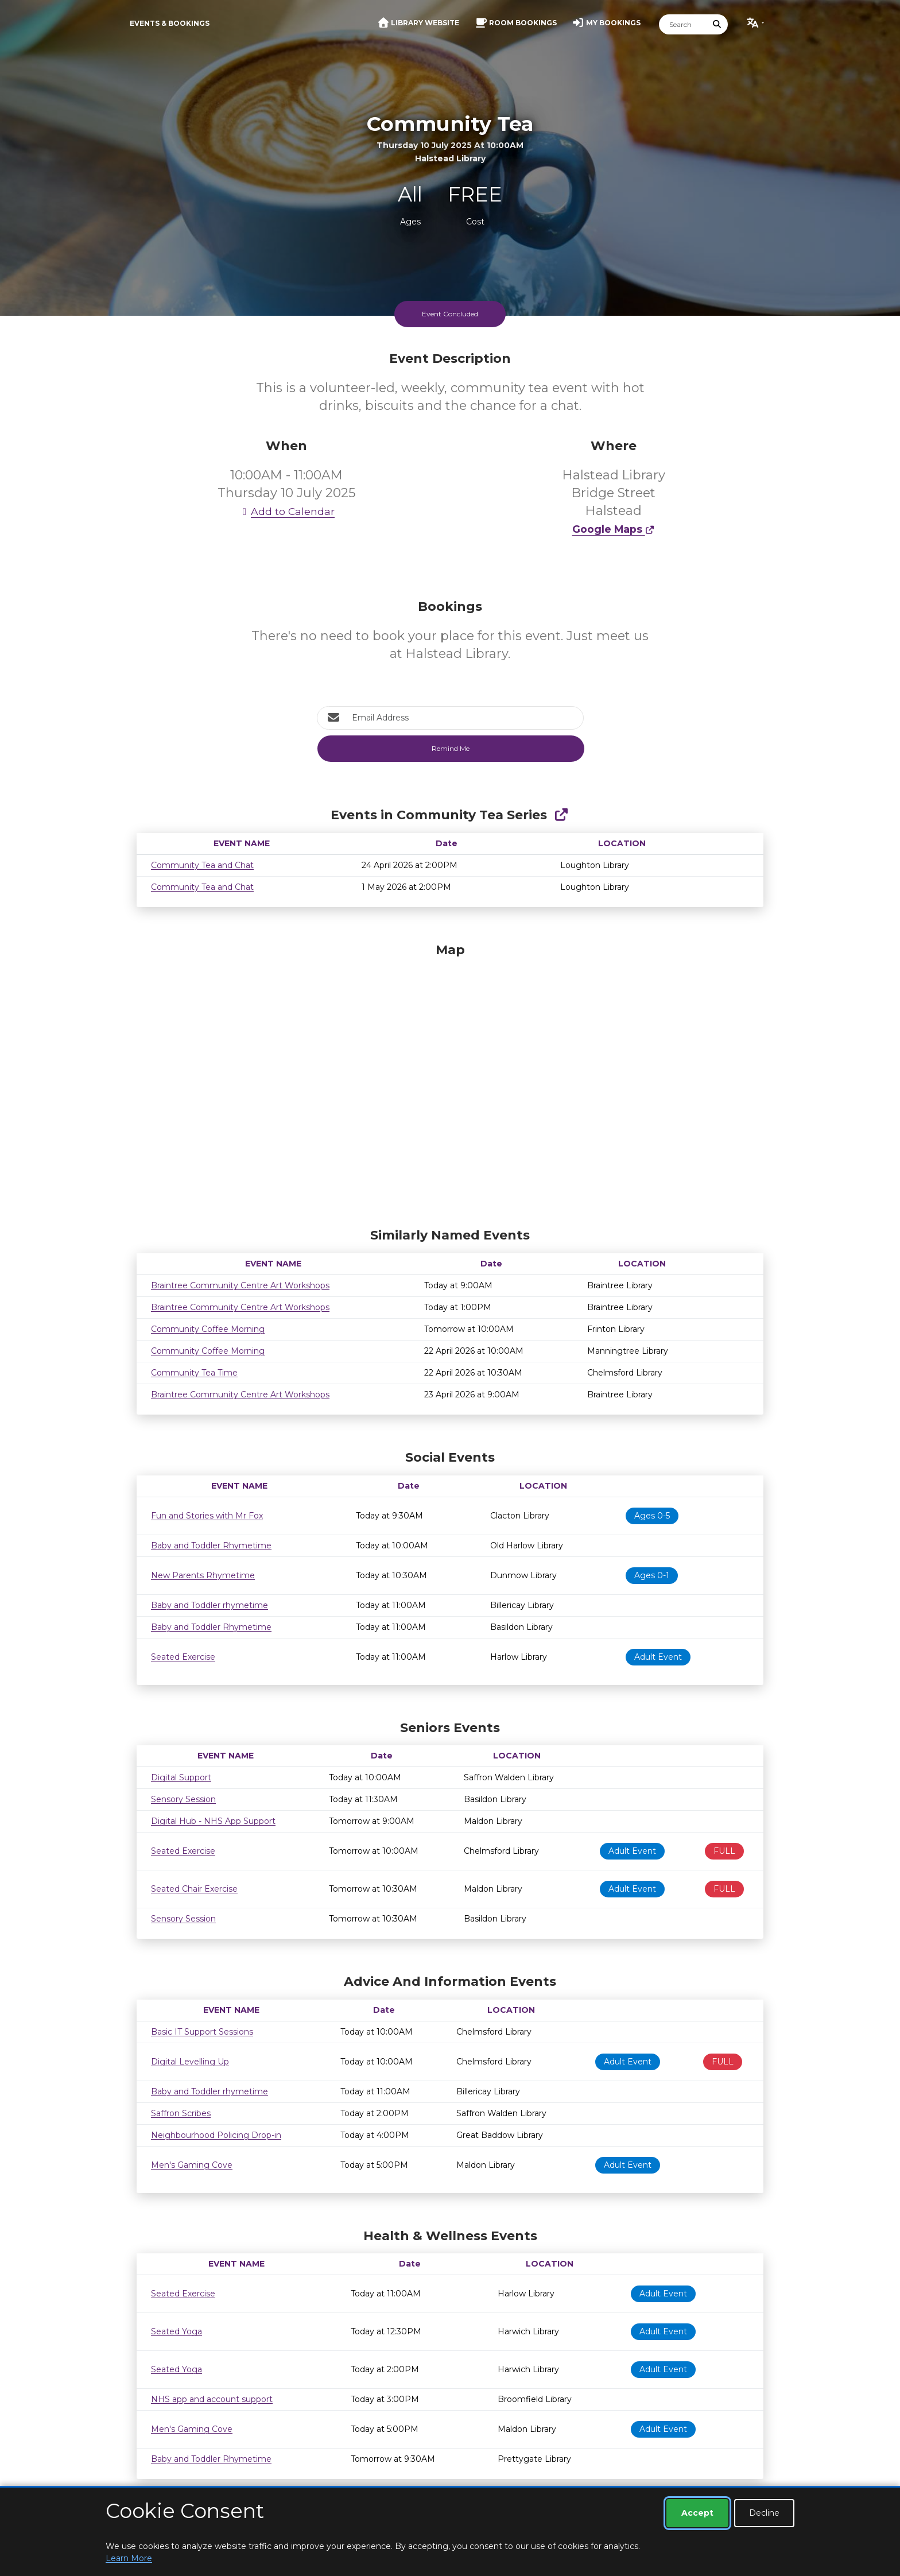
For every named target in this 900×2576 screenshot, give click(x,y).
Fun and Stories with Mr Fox (207, 1515)
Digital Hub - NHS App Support (213, 1821)
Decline (764, 2513)
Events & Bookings (170, 23)
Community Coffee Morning (208, 1329)
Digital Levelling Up (190, 2061)
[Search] (683, 24)
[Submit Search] (717, 24)
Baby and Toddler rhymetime (209, 1605)
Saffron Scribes (181, 2113)
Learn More (129, 2558)
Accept (697, 2513)
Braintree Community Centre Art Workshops (240, 1285)
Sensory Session (183, 1799)
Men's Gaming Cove (191, 2165)
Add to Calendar (286, 511)
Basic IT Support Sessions (202, 2032)
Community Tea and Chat (202, 865)
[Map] (450, 1082)
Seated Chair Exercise (194, 1889)
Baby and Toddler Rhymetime (211, 1545)
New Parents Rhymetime (203, 1575)
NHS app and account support (212, 2399)
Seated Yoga (176, 2331)
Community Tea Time (194, 1373)
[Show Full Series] (561, 815)
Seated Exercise (183, 1657)
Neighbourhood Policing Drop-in (216, 2135)
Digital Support (181, 1777)
